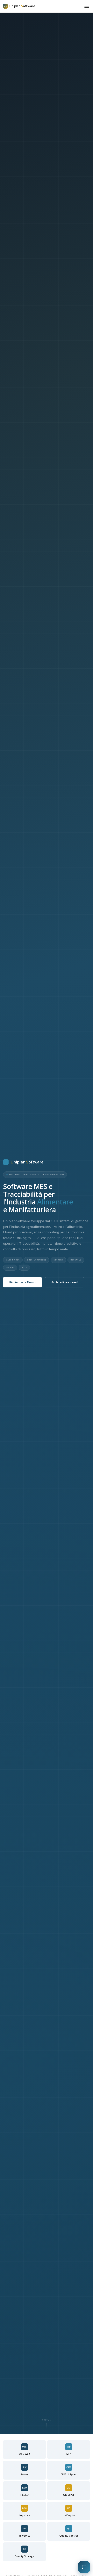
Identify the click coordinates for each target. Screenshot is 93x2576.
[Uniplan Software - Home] (19, 6)
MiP (68, 2449)
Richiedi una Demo (22, 1282)
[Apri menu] (87, 6)
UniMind (68, 2490)
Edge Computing (36, 1259)
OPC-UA (10, 1267)
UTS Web (24, 2449)
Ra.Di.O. (24, 2490)
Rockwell (75, 1259)
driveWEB (24, 2531)
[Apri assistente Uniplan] (84, 2567)
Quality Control (68, 2531)
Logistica (24, 2511)
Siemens (58, 1259)
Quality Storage (24, 2552)
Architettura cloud (64, 1282)
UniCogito (68, 2511)
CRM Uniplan (68, 2470)
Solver (24, 2470)
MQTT (24, 1267)
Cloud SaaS (13, 1259)
